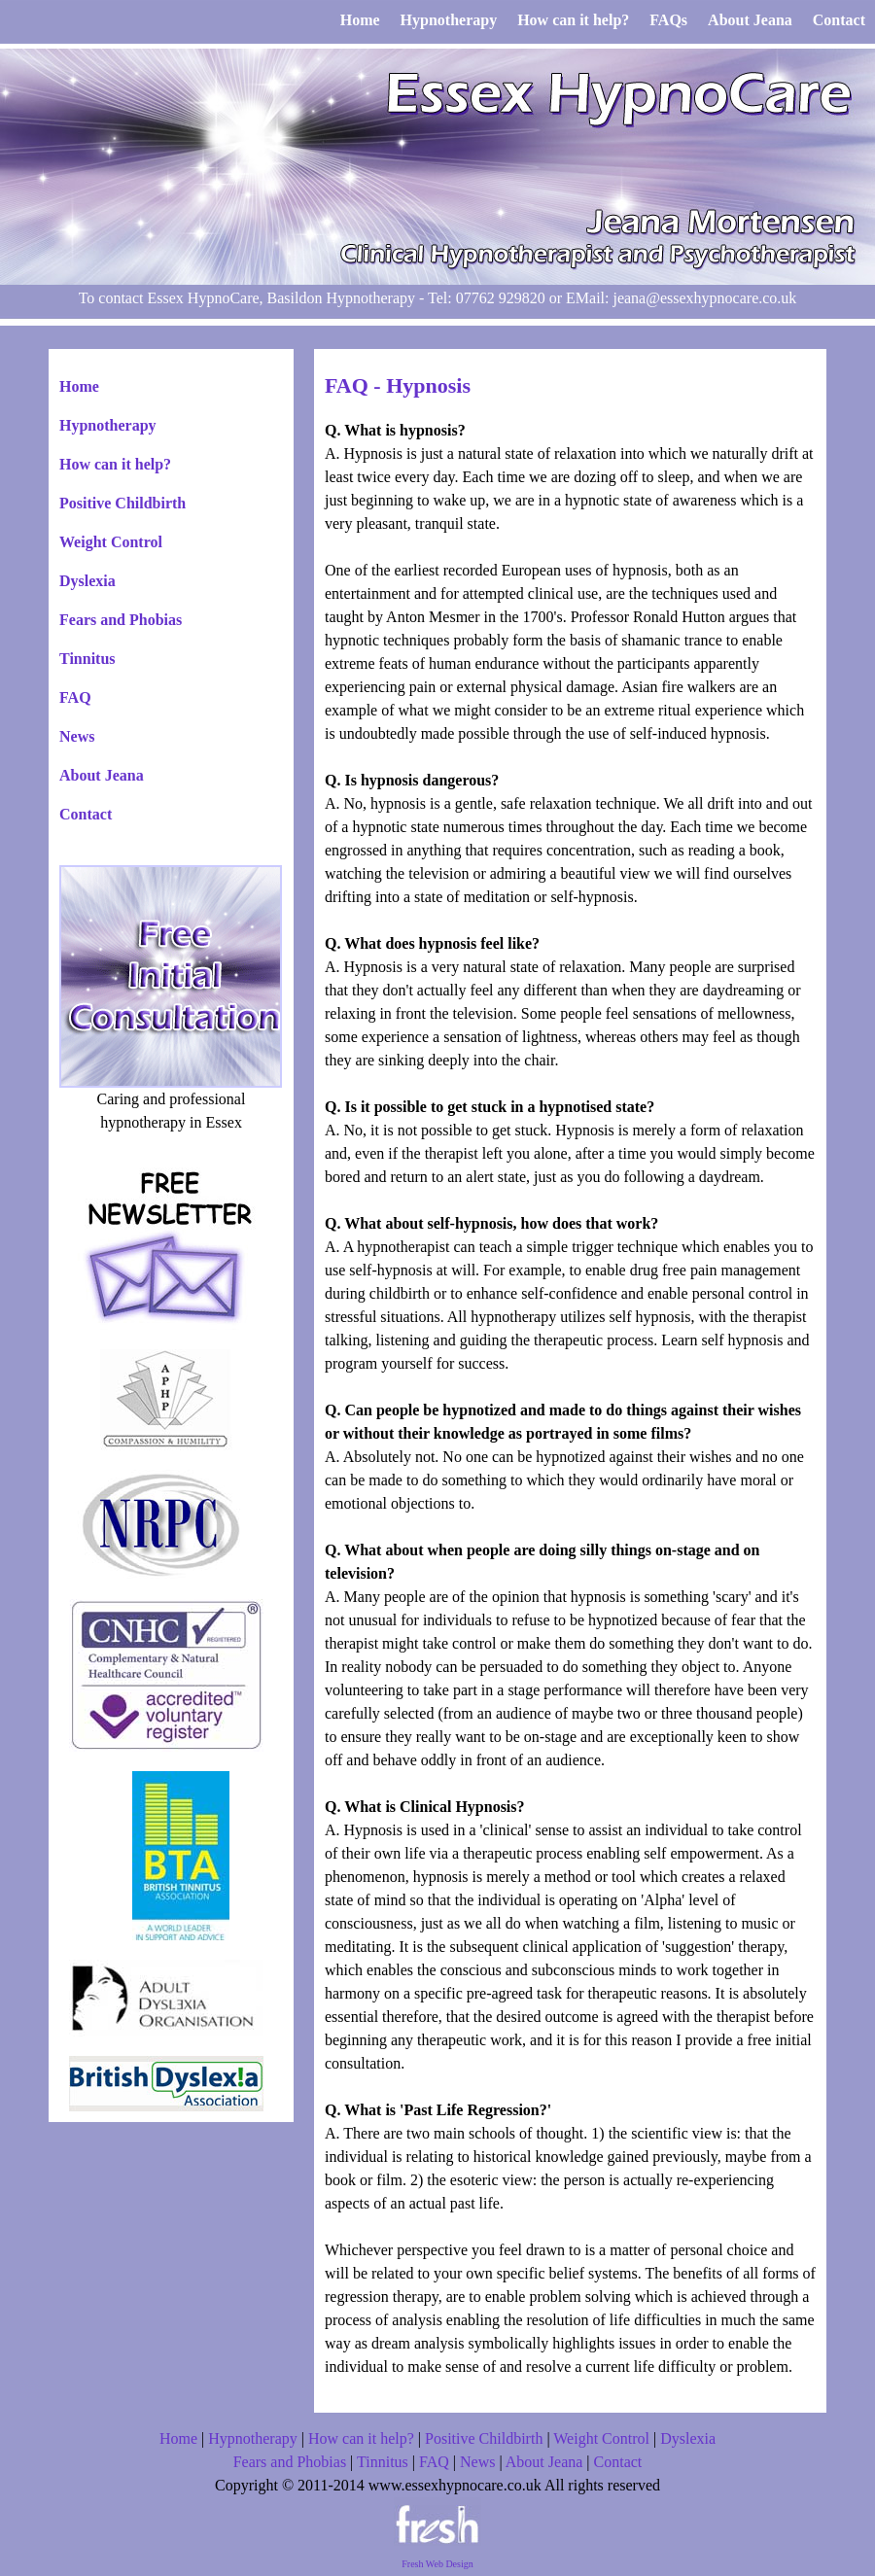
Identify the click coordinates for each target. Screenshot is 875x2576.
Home (79, 386)
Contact (85, 814)
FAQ (75, 697)
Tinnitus (87, 658)
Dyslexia (87, 581)
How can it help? (115, 464)
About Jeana (101, 775)
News (76, 736)
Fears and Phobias (120, 619)
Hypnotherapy (108, 425)
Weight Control (110, 542)
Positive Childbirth (122, 503)
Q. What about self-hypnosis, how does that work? (491, 1223)
